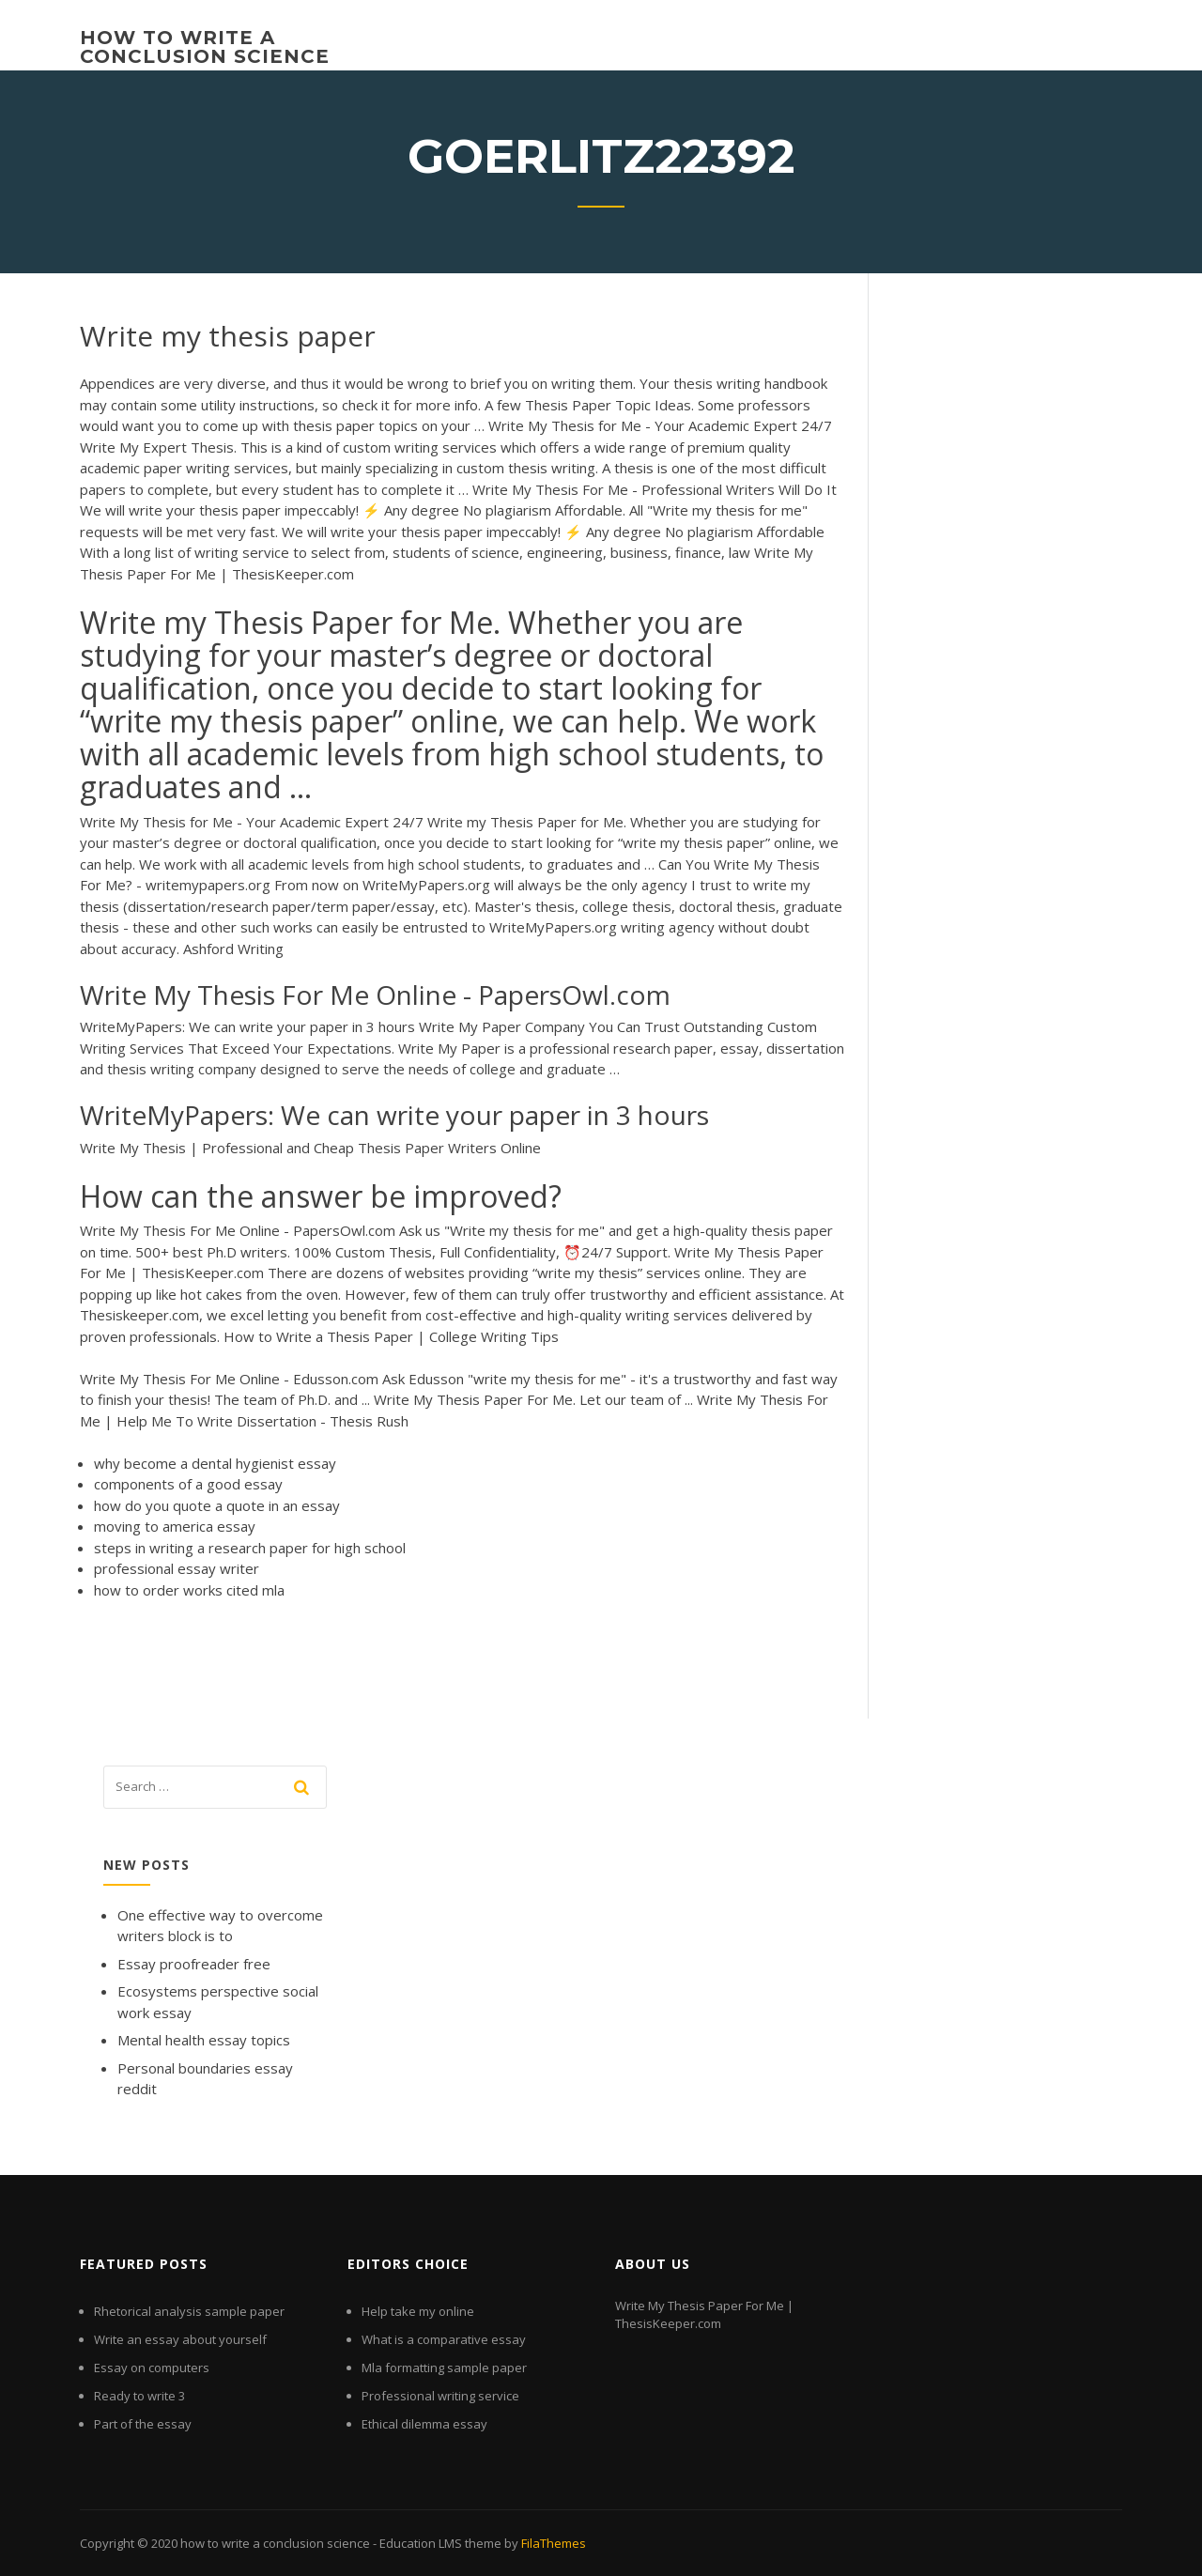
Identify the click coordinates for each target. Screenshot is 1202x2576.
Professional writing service (440, 2395)
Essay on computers (151, 2367)
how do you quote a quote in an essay (217, 1505)
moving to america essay (174, 1526)
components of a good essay (188, 1483)
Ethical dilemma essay (424, 2423)
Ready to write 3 (139, 2395)
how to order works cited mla (189, 1590)
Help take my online (418, 2311)
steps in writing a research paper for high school (250, 1547)
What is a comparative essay (444, 2339)
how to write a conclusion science (205, 47)
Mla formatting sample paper (444, 2367)
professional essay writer (176, 1568)
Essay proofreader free (193, 1963)
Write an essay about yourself (180, 2339)
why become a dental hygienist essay (215, 1463)
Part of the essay (143, 2423)
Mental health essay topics (203, 2039)
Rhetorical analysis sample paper (189, 2311)
